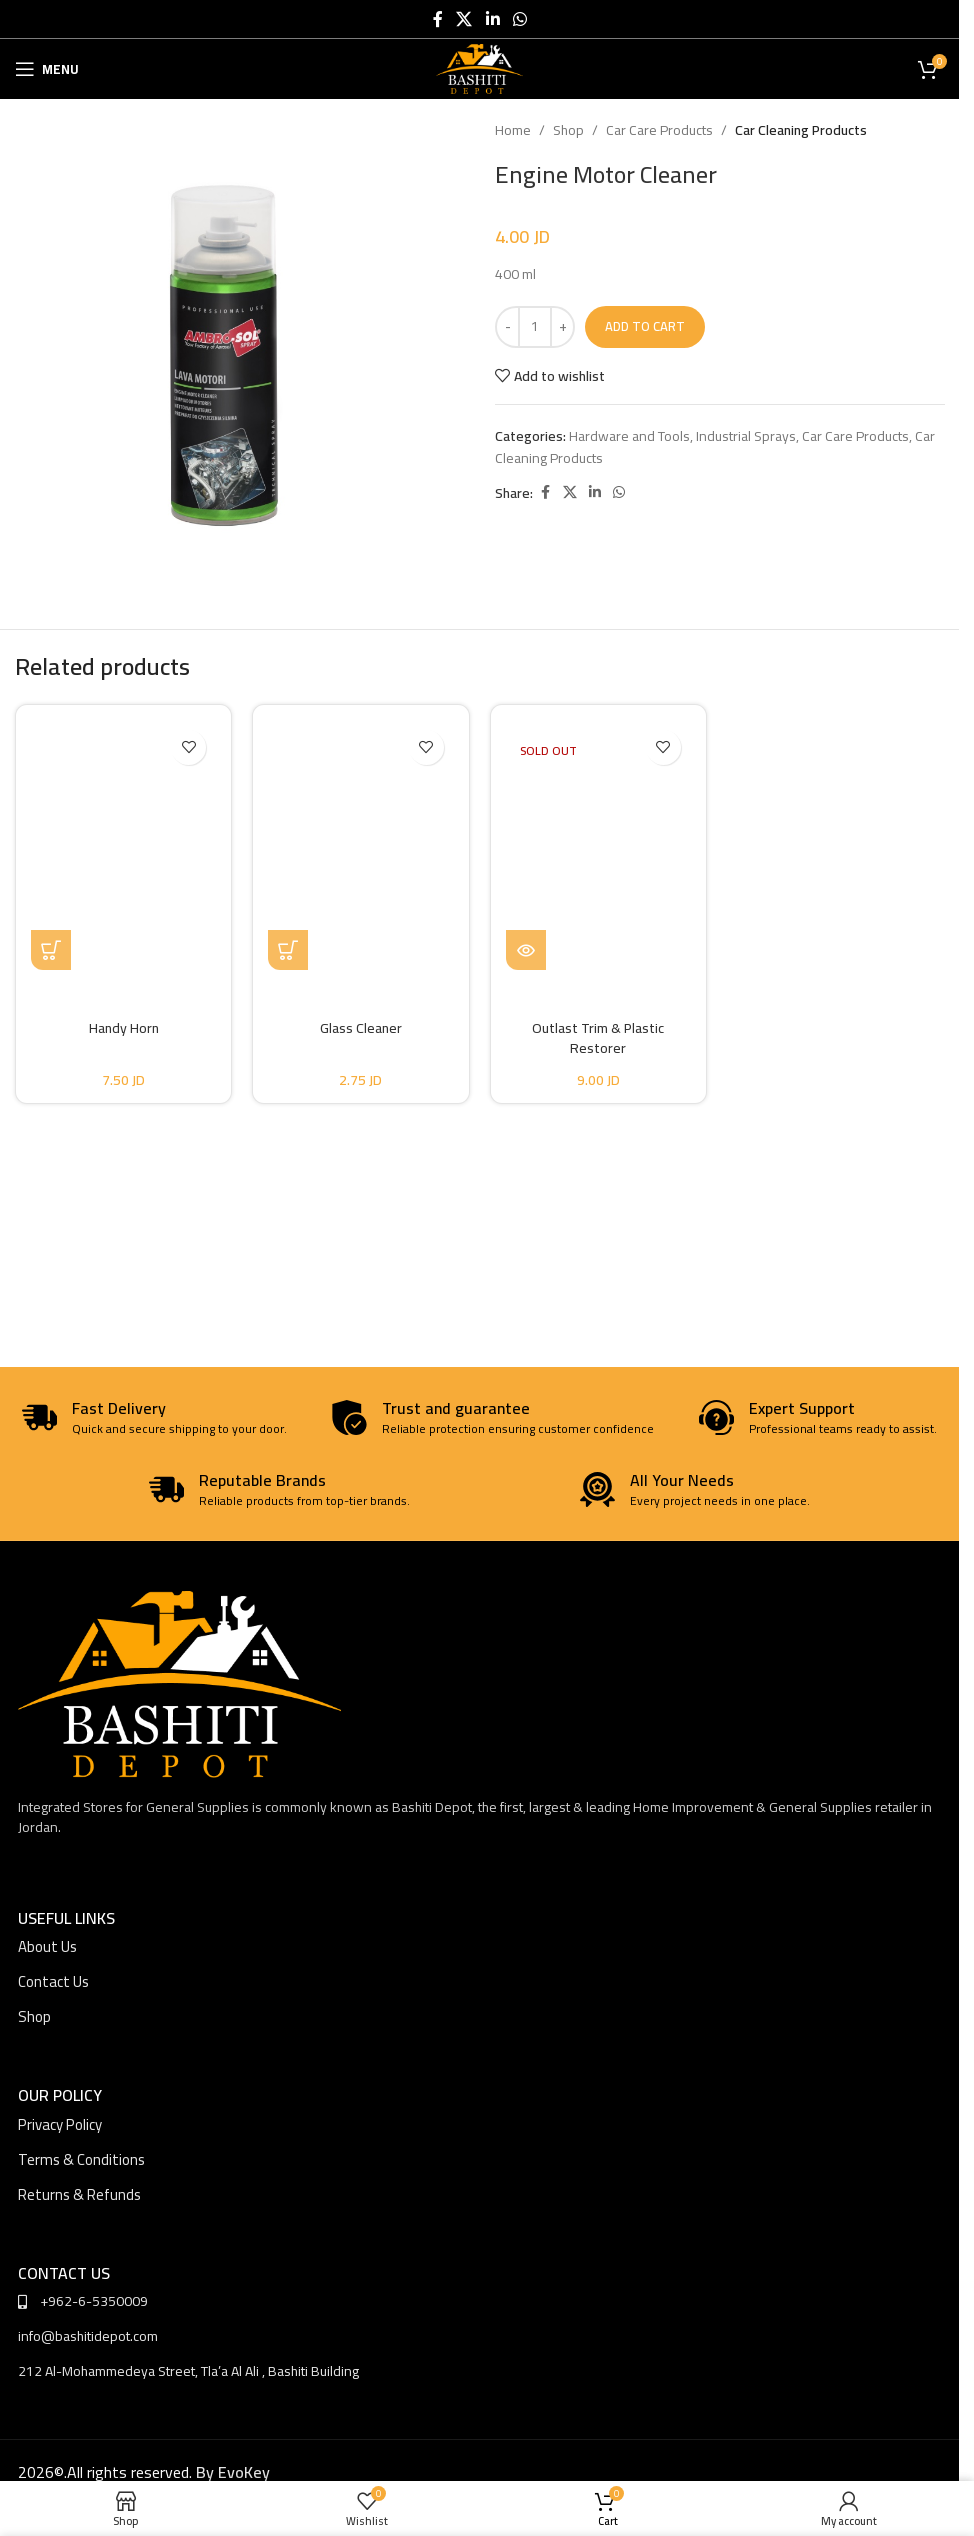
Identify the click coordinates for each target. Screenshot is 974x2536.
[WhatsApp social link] (519, 19)
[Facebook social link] (438, 19)
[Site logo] (479, 68)
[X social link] (464, 19)
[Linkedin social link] (492, 19)
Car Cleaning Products (801, 130)
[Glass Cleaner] (360, 845)
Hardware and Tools (629, 436)
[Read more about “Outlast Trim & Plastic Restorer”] (526, 950)
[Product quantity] (535, 327)
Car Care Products (659, 130)
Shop (568, 130)
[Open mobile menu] (47, 69)
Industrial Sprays (746, 436)
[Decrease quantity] (507, 327)
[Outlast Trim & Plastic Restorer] (598, 845)
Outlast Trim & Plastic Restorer (598, 1038)
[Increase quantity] (562, 327)
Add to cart (645, 326)
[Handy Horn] (123, 845)
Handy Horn (124, 1028)
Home (513, 130)
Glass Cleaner (361, 1028)
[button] (51, 950)
